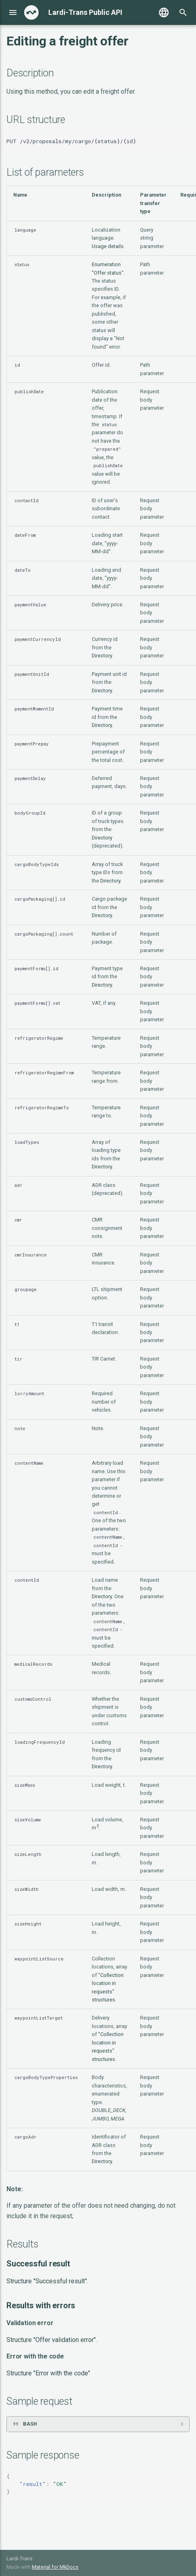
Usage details (108, 246)
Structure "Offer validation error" (51, 2340)
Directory (102, 656)
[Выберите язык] (164, 12)
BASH (30, 2424)
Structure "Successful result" (46, 2281)
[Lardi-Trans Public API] (31, 12)
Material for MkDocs (55, 2567)
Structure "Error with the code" (48, 2373)
